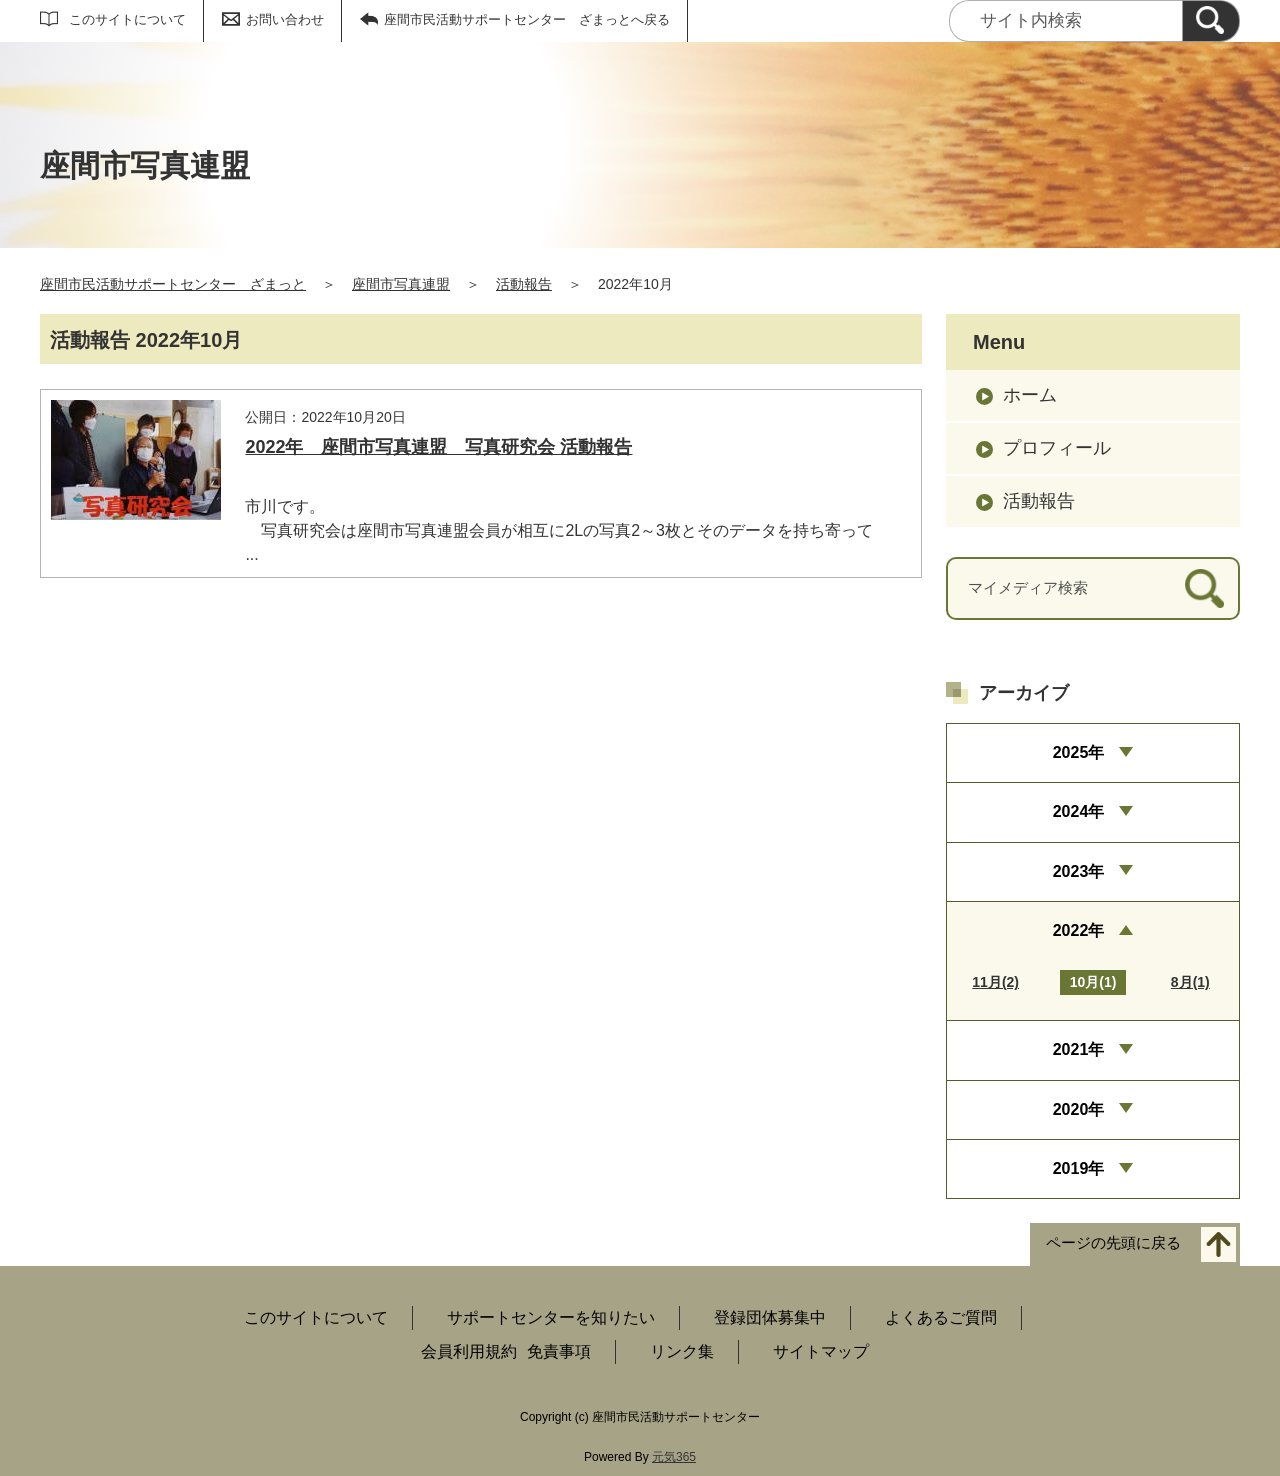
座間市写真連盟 (401, 284)
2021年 (1079, 1049)
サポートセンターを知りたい (551, 1317)
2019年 (1079, 1168)
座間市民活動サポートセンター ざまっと (173, 284)
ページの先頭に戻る (1113, 1243)
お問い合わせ (285, 19)
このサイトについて (127, 19)
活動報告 (524, 284)
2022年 (1079, 930)
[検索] (1211, 21)
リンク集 (682, 1351)
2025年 (1079, 752)
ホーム (1030, 395)
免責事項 (559, 1351)
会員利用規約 (469, 1351)
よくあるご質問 (941, 1317)
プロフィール (1057, 448)
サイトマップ (821, 1351)
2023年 (1079, 871)
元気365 (674, 1457)
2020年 (1079, 1109)
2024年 (1079, 811)
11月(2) (995, 982)
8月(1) (1190, 982)
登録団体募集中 (770, 1317)
